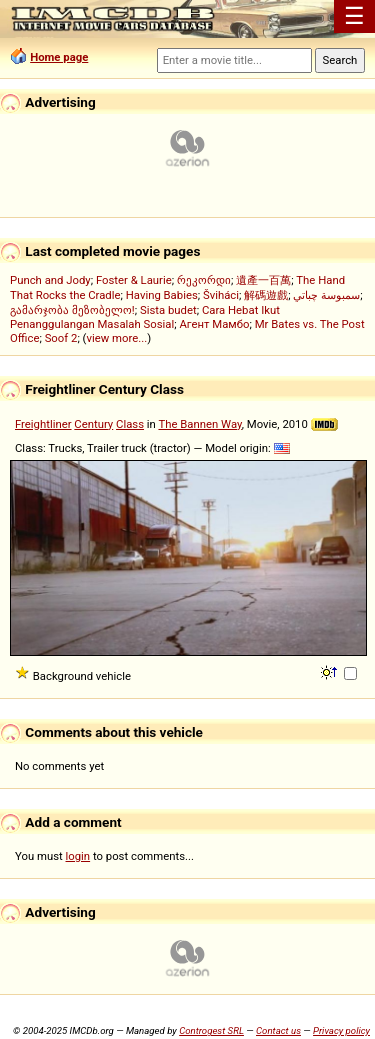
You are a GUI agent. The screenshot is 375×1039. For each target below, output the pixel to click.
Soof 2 (61, 338)
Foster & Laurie (134, 280)
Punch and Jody (50, 280)
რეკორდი (204, 280)
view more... (116, 338)
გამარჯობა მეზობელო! (72, 310)
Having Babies (162, 295)
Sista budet (168, 310)
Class (130, 424)
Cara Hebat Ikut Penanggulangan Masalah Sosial (145, 317)
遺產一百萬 (263, 280)
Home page (59, 57)
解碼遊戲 (266, 295)
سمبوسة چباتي (326, 295)
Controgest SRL (211, 1030)
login (78, 856)
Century (93, 424)
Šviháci (221, 295)
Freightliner (43, 424)
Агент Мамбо (214, 324)
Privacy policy (341, 1030)
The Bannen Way (199, 424)
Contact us (278, 1030)
